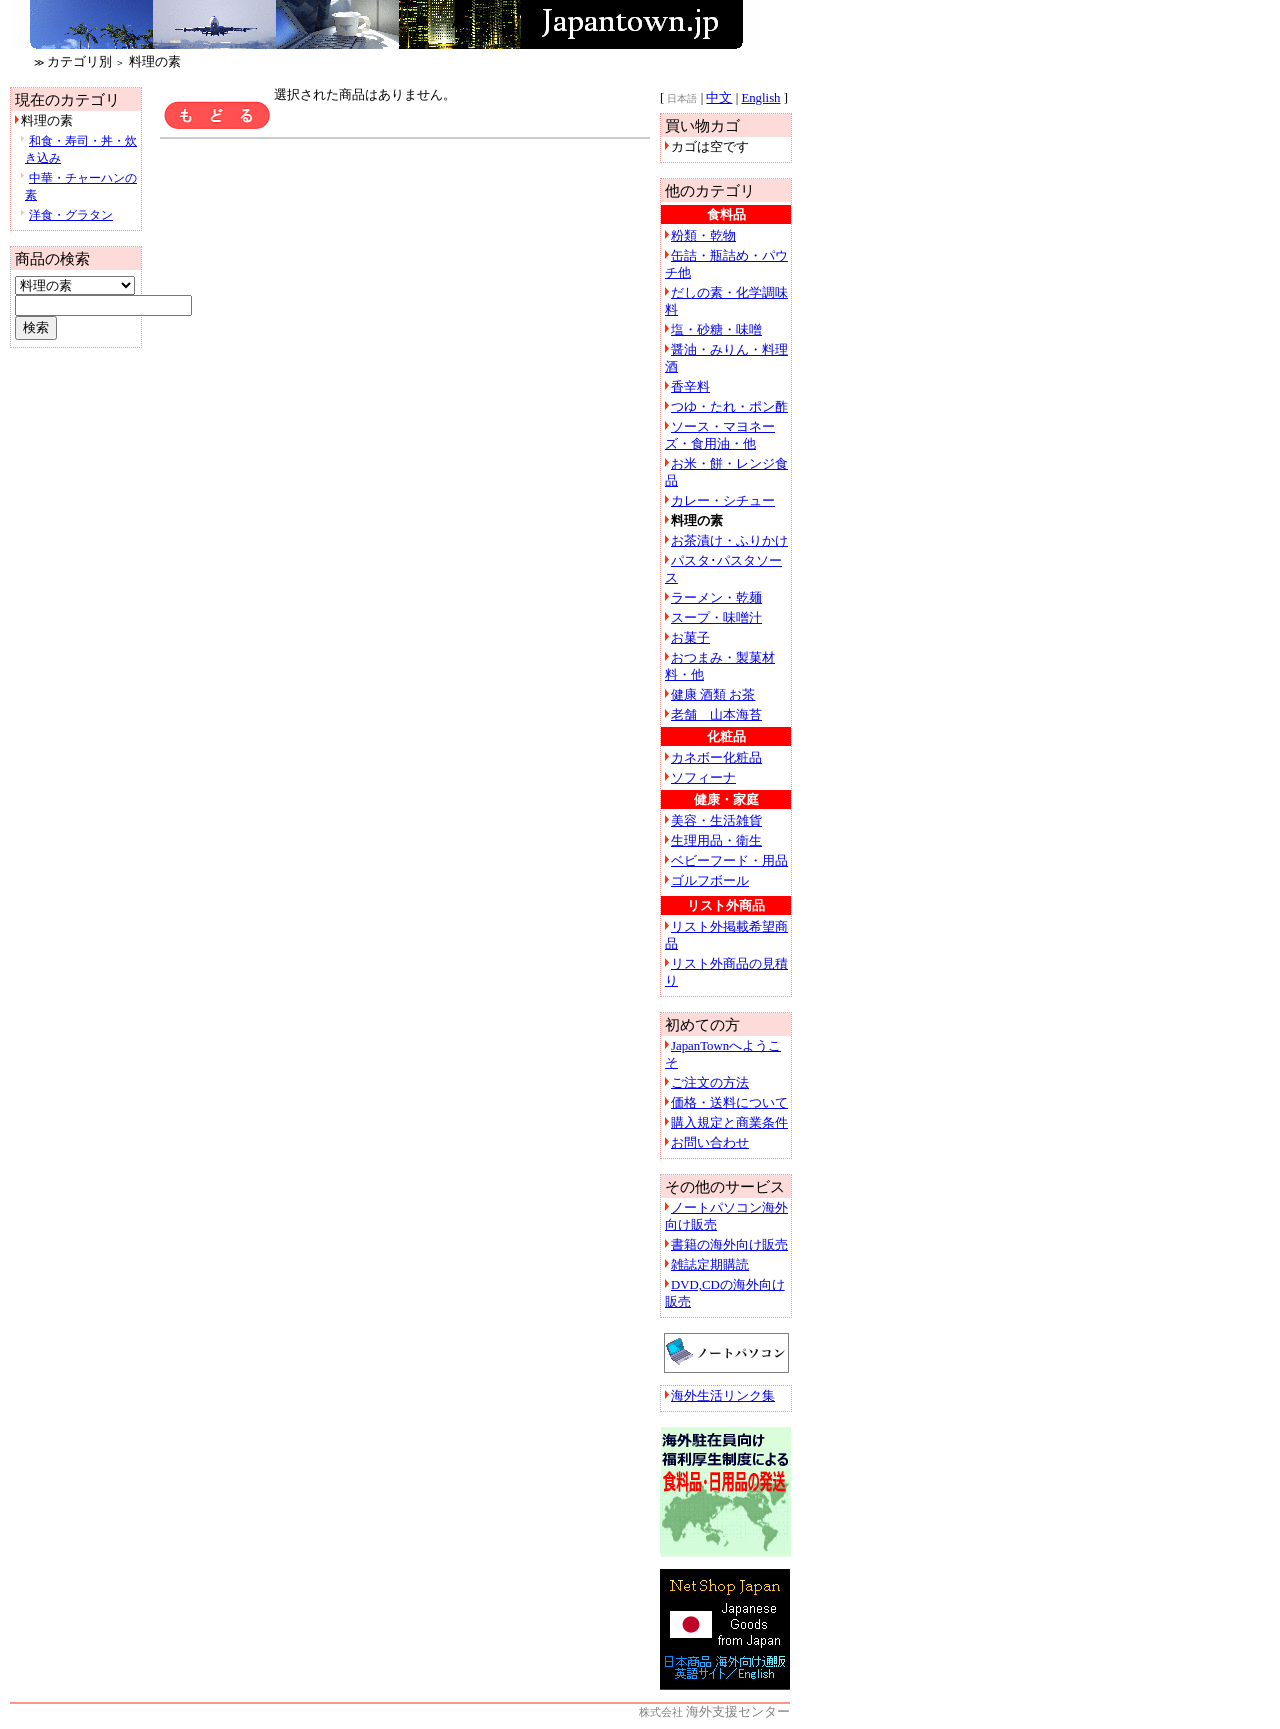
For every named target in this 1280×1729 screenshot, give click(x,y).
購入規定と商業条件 (729, 1123)
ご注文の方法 (710, 1083)
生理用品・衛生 (716, 841)
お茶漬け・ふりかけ (729, 541)
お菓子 (690, 638)
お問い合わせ (710, 1143)
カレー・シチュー (723, 501)
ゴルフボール (710, 881)
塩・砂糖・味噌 (716, 330)
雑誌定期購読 (710, 1265)
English (760, 98)
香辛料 (690, 387)
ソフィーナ (703, 778)
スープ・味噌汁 (716, 618)
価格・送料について (729, 1103)
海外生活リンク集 (723, 1396)
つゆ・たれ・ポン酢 (729, 407)
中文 (719, 98)
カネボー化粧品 (716, 758)
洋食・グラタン (71, 215)
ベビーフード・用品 (729, 861)
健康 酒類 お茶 (713, 695)
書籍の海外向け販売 (729, 1245)
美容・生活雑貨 (716, 821)
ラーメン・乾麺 (716, 598)
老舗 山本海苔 (716, 715)
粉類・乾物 (703, 236)
